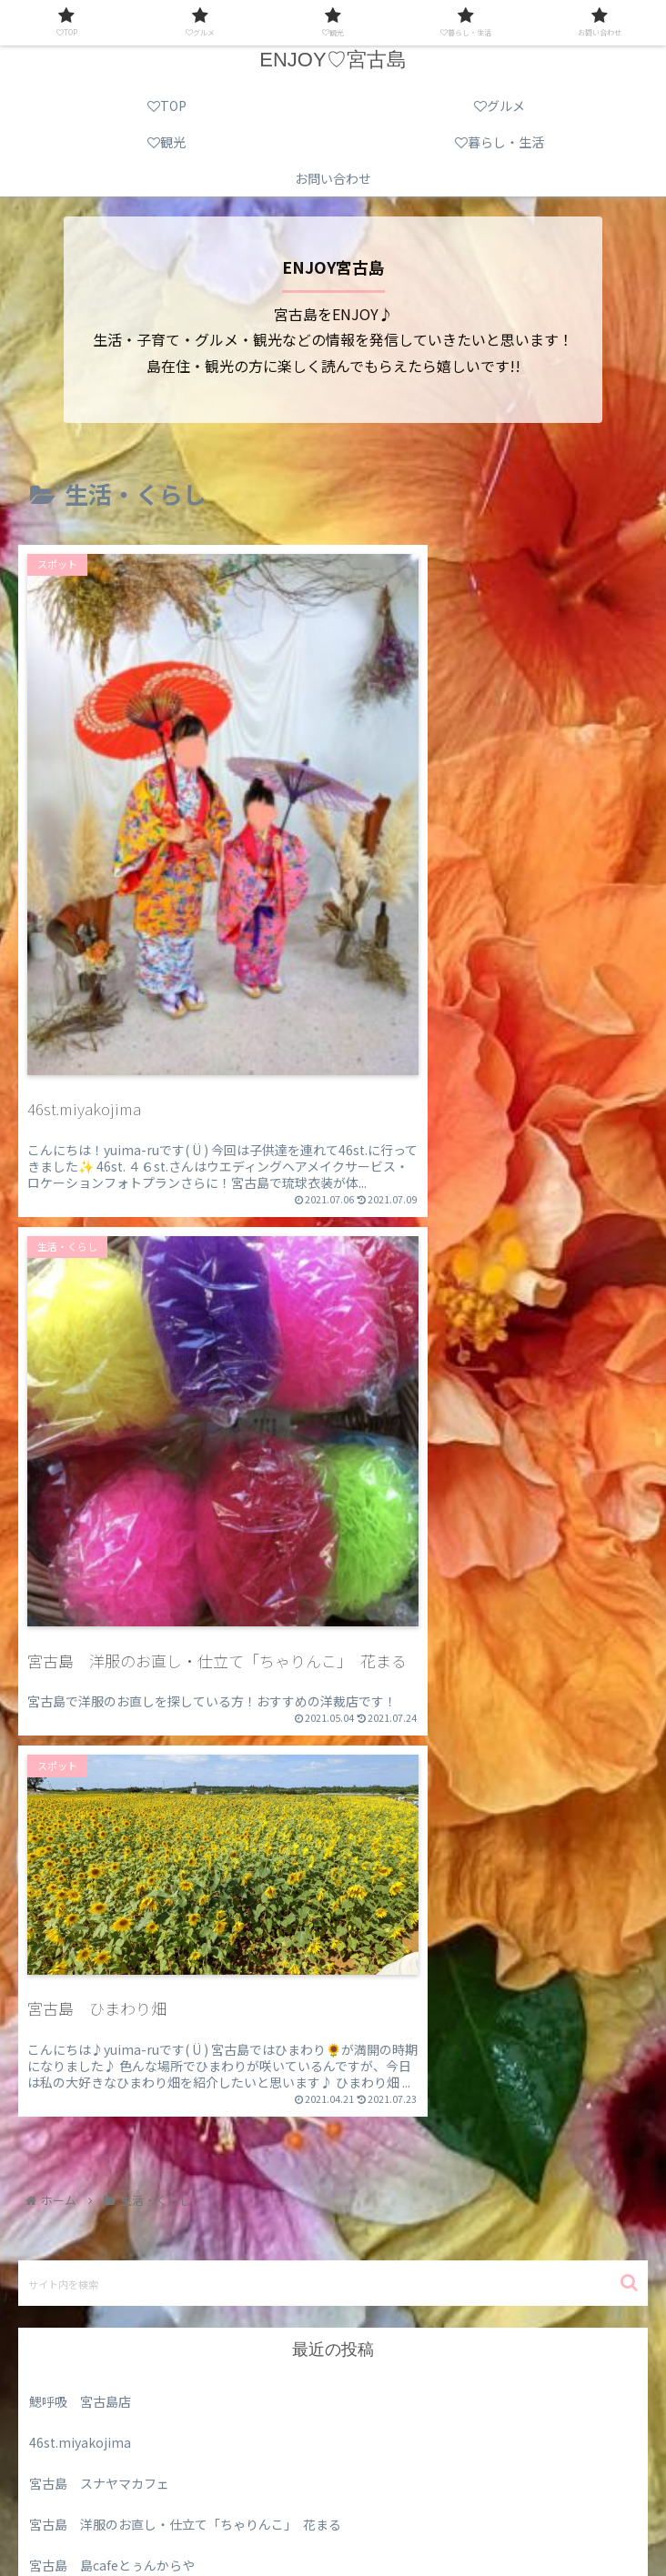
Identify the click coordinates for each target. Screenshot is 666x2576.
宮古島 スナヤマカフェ (99, 1826)
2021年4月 (60, 2114)
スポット (54, 2257)
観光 (545, 2491)
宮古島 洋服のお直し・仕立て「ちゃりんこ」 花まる (185, 1867)
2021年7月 (60, 2032)
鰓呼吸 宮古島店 (80, 1745)
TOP (120, 2491)
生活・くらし (67, 2339)
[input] (333, 1626)
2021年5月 (60, 2073)
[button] (629, 1625)
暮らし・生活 (173, 2518)
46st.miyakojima (80, 1785)
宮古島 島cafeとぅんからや (112, 1908)
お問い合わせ (492, 2518)
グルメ (48, 2216)
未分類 (48, 2298)
